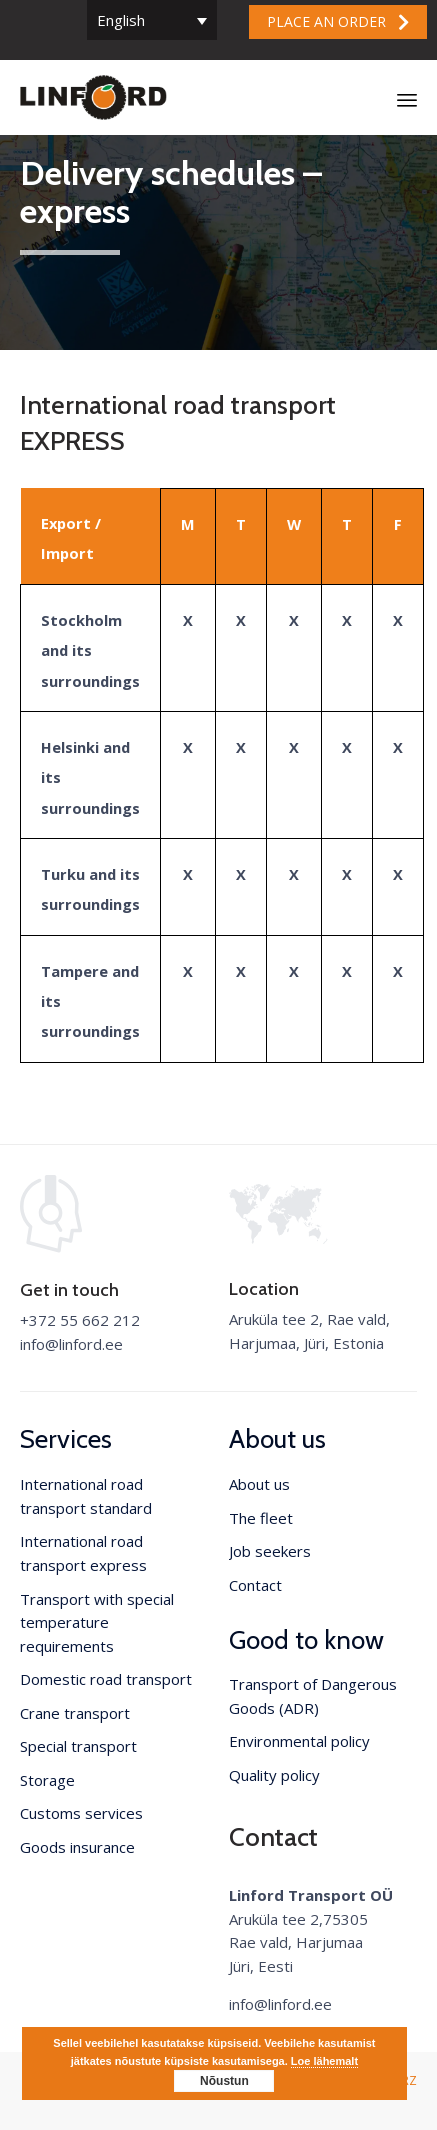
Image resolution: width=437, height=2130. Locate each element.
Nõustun (224, 2081)
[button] (338, 22)
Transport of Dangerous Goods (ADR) (313, 1696)
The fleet (261, 1518)
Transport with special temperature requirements (97, 1622)
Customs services (81, 1813)
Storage (47, 1780)
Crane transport (75, 1713)
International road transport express (83, 1553)
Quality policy (274, 1775)
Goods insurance (77, 1847)
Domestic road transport (106, 1679)
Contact (255, 1585)
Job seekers (270, 1551)
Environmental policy (299, 1741)
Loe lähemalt (324, 2061)
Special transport (78, 1746)
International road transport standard (86, 1496)
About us (259, 1484)
